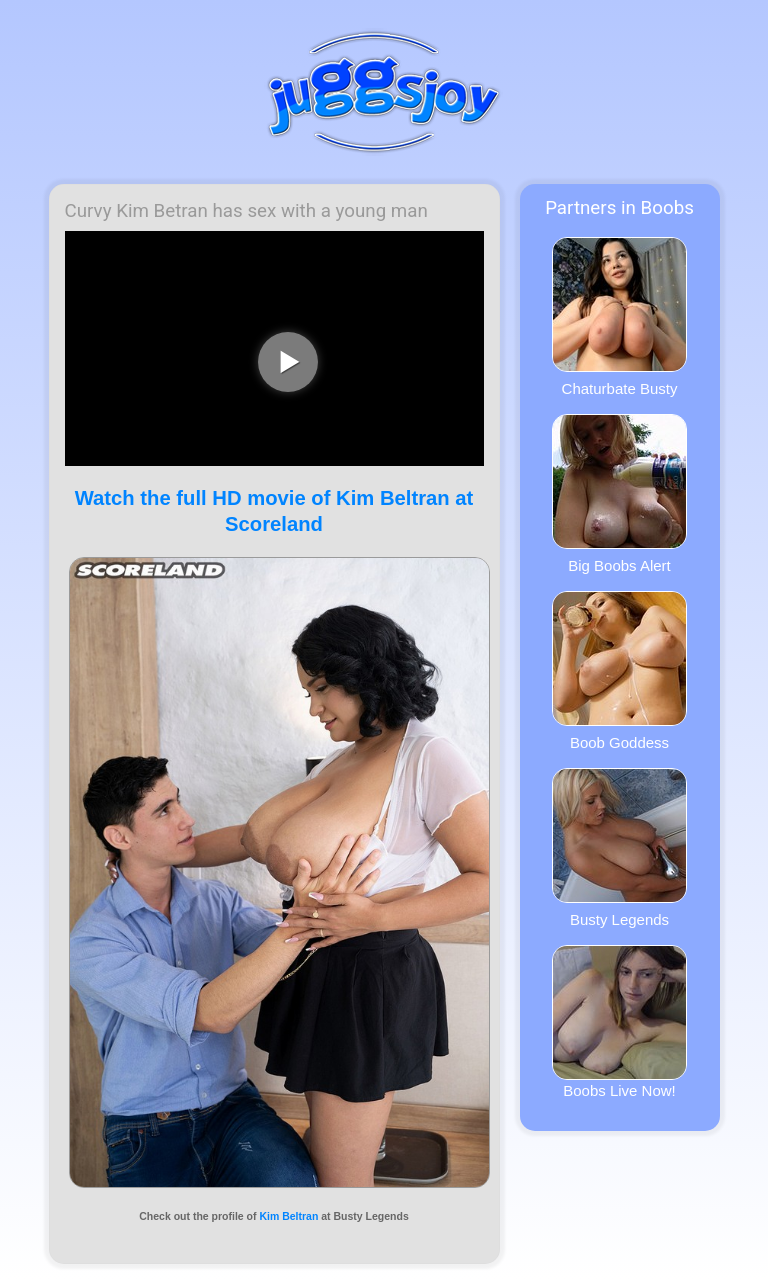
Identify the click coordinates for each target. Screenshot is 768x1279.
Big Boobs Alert (619, 494)
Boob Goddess (619, 671)
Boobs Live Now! (619, 1022)
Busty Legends (619, 848)
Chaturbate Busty (619, 317)
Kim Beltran (288, 1216)
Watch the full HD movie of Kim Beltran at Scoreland (274, 510)
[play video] (288, 362)
